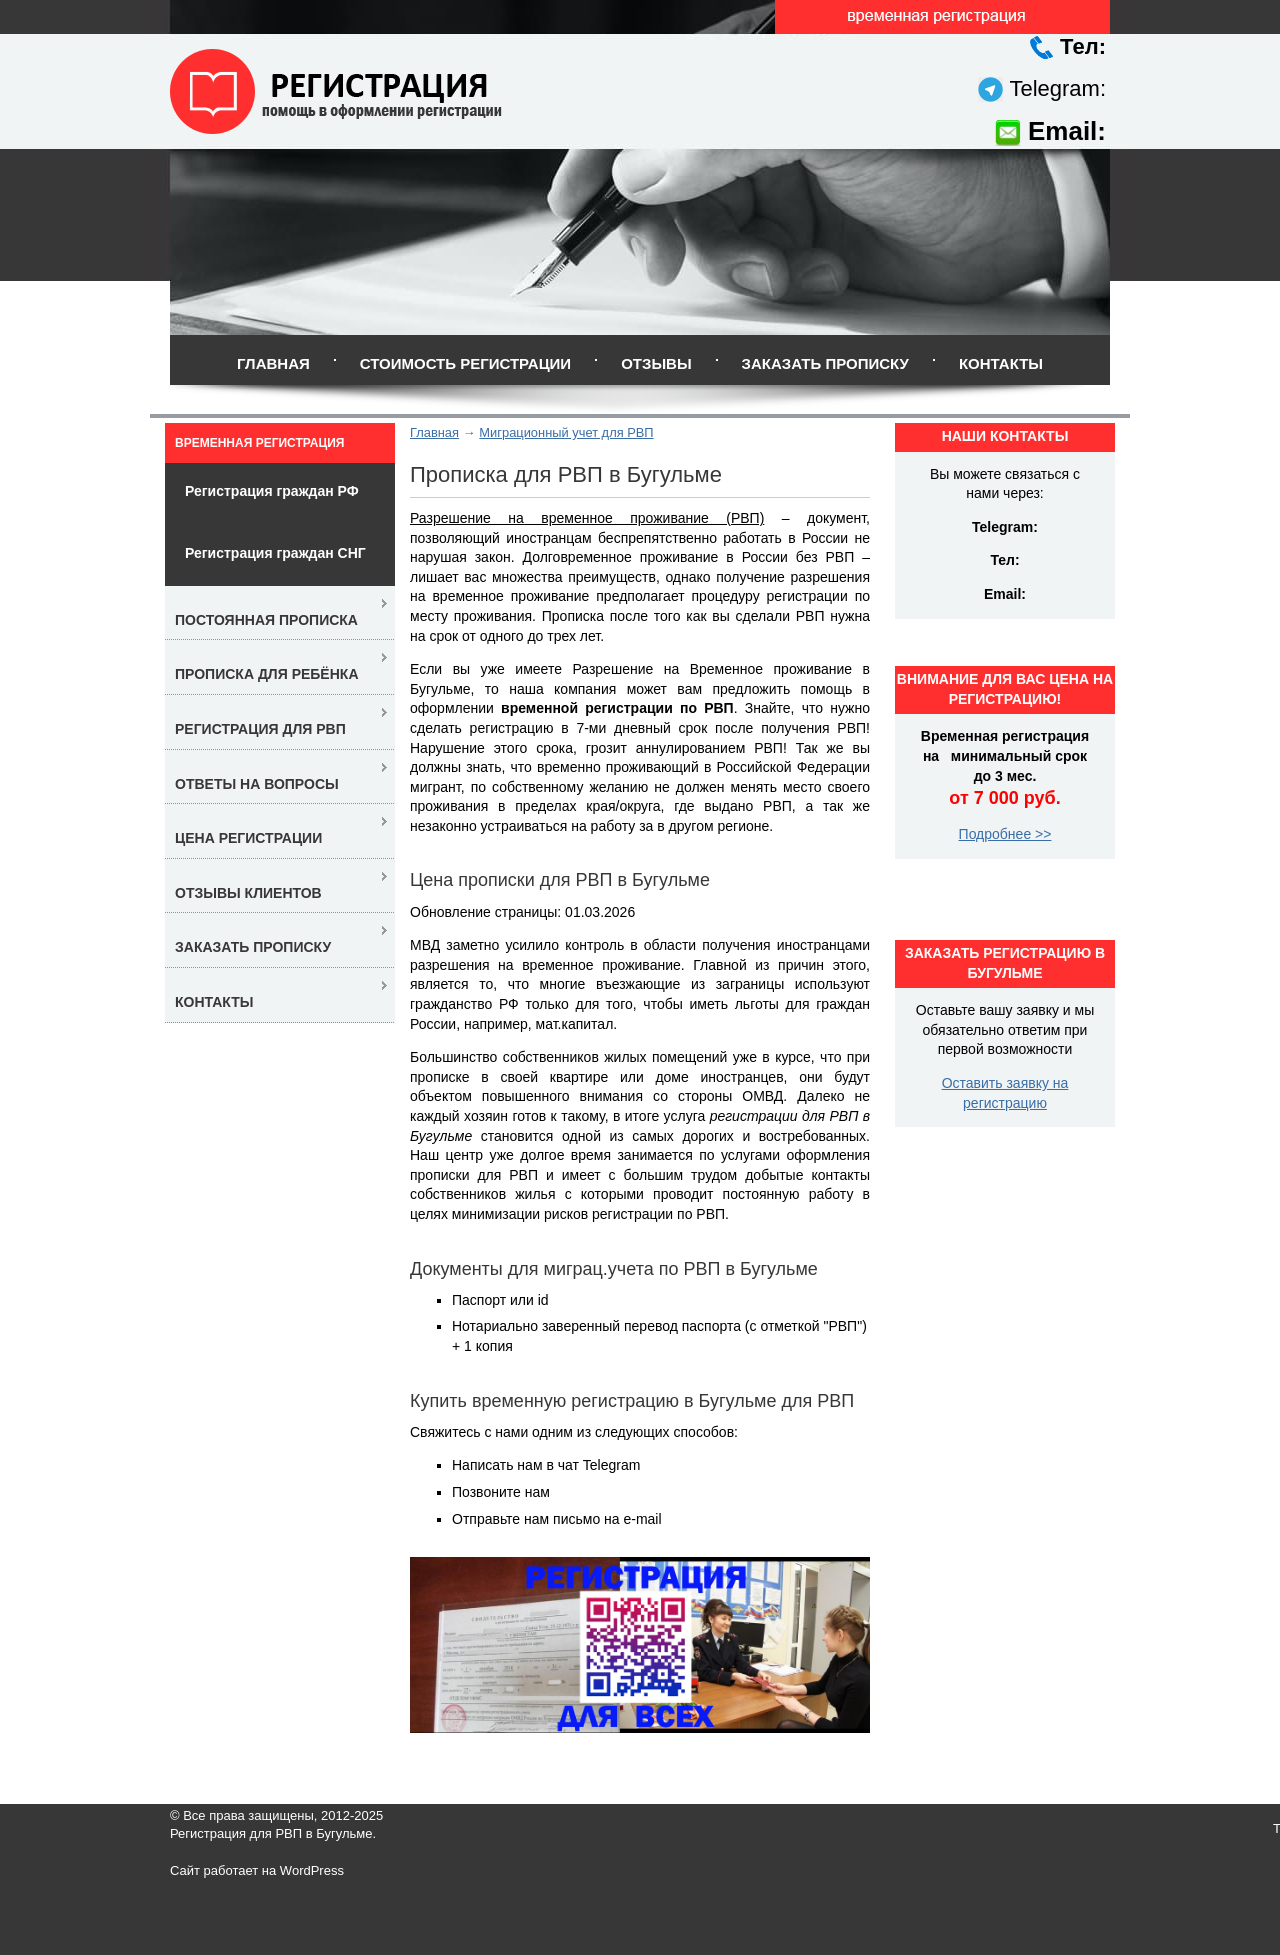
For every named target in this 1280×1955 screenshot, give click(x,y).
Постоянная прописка (266, 620)
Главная (273, 363)
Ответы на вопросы (257, 784)
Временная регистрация (259, 443)
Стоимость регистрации (465, 363)
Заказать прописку (825, 363)
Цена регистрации (248, 838)
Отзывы (656, 363)
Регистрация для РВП (260, 729)
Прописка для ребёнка (267, 674)
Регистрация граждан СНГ (275, 553)
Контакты (1001, 363)
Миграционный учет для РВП (566, 432)
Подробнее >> (1005, 834)
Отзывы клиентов (248, 893)
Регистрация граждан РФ (272, 491)
